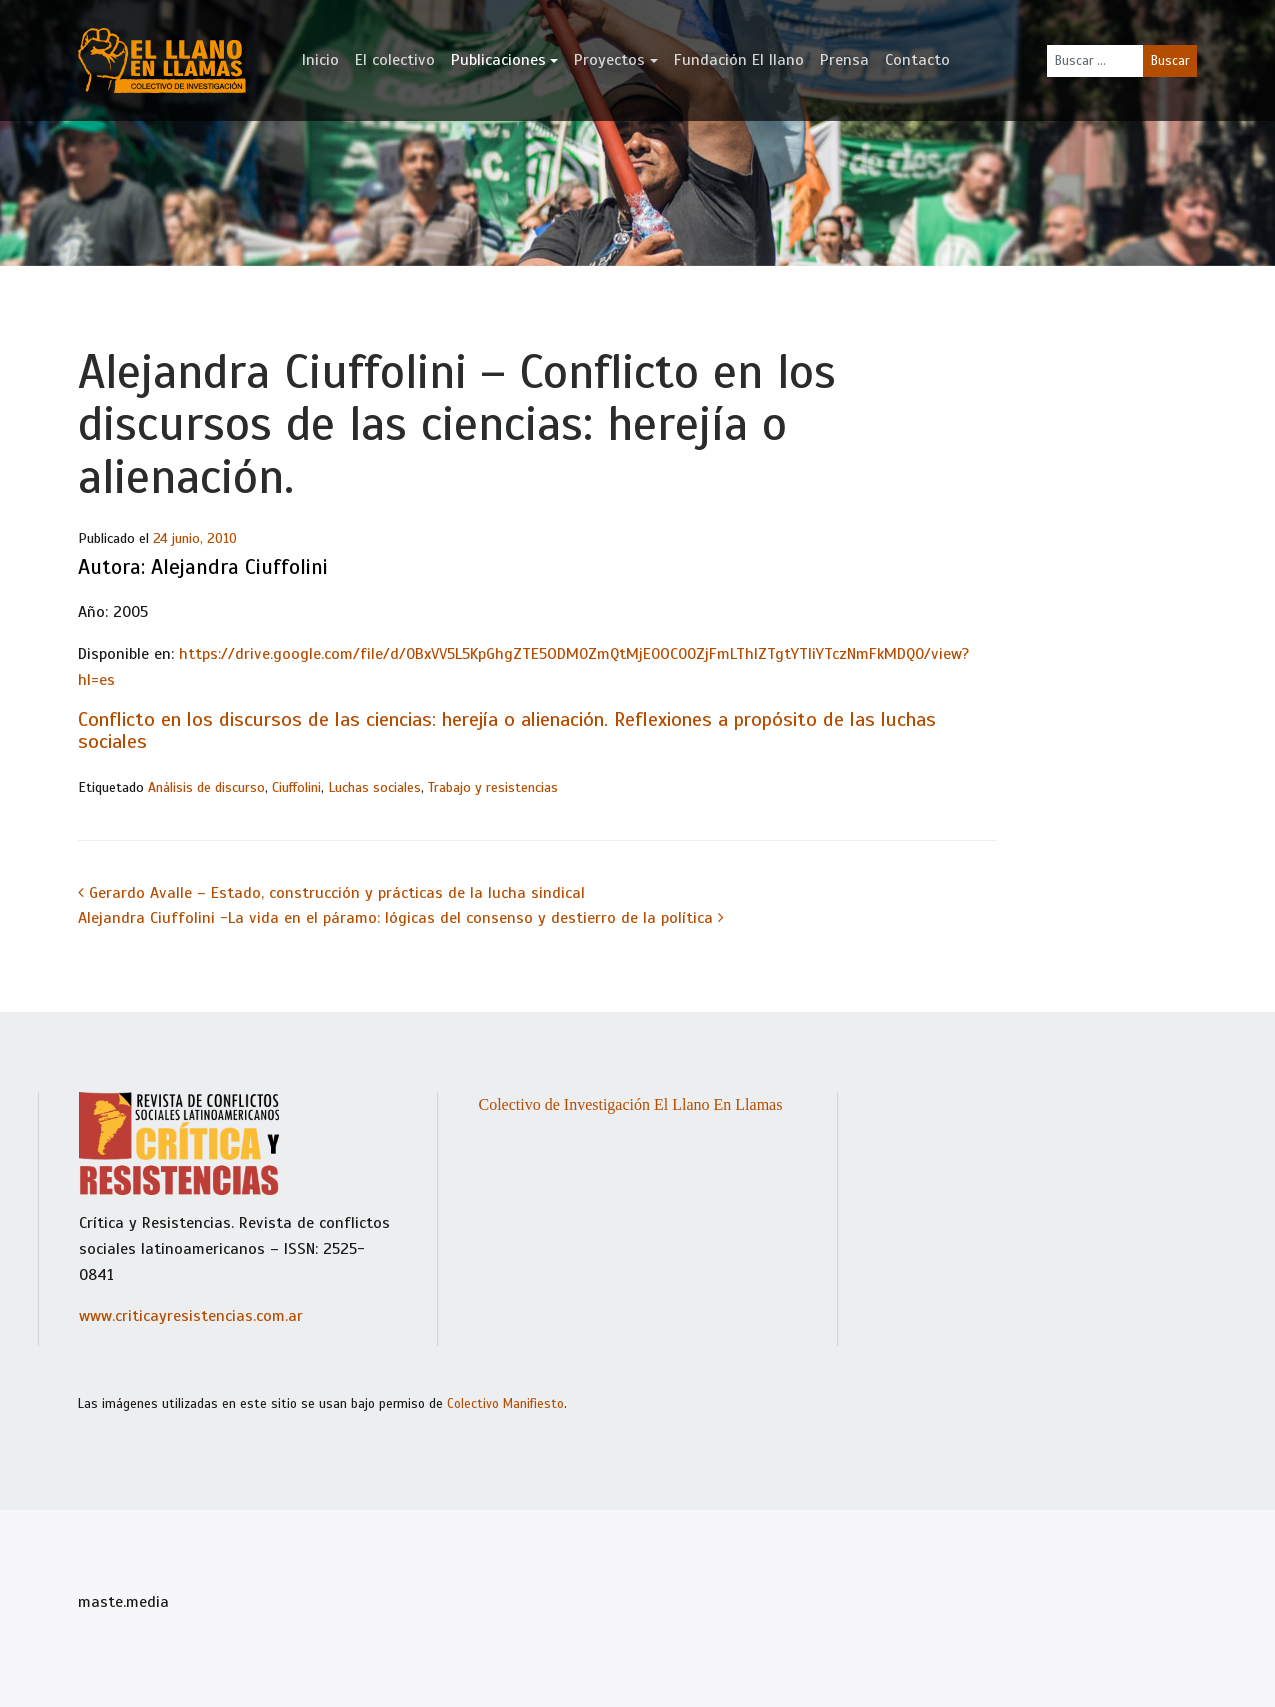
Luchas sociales (374, 787)
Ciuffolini (296, 787)
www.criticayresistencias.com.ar (191, 1316)
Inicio (320, 60)
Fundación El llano (739, 60)
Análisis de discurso (206, 787)
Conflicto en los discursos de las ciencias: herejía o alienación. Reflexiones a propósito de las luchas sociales (507, 730)
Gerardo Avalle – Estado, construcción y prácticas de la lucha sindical (331, 893)
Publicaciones (498, 60)
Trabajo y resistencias (493, 787)
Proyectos (609, 60)
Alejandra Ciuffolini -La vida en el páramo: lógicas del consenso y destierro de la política (401, 918)
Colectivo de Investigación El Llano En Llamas (630, 1104)
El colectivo (395, 60)
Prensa (844, 60)
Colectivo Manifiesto (505, 1404)
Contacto (917, 60)
